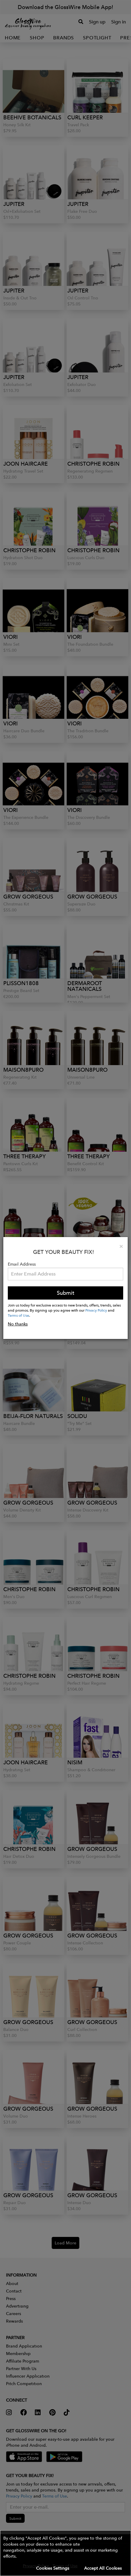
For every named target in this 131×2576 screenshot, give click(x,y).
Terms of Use (18, 1315)
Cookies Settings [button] (52, 2568)
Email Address (22, 1264)
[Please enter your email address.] (65, 1274)
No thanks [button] (18, 1324)
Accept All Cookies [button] (103, 2568)
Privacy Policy (96, 1310)
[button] (65, 2553)
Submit (65, 1292)
